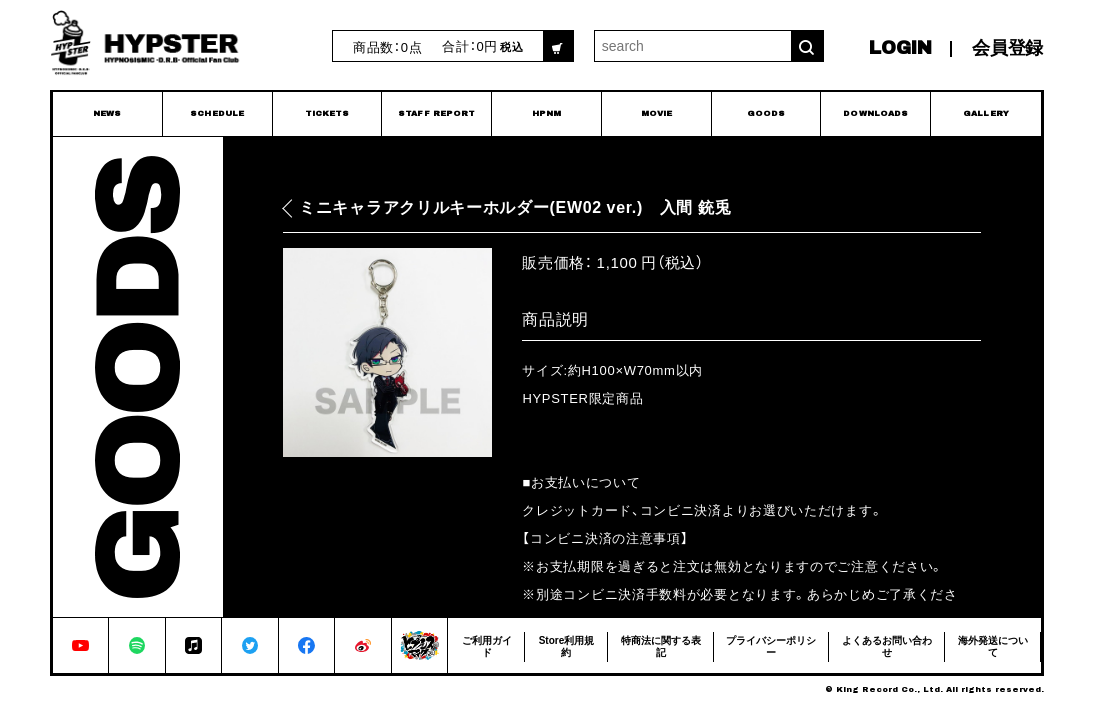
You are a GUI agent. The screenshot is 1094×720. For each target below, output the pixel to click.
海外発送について (993, 645)
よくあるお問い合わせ (887, 645)
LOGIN (900, 48)
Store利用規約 (567, 645)
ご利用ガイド (487, 645)
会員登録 (1007, 48)
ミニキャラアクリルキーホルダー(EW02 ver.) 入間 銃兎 (515, 207)
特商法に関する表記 (661, 645)
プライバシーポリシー (771, 645)
